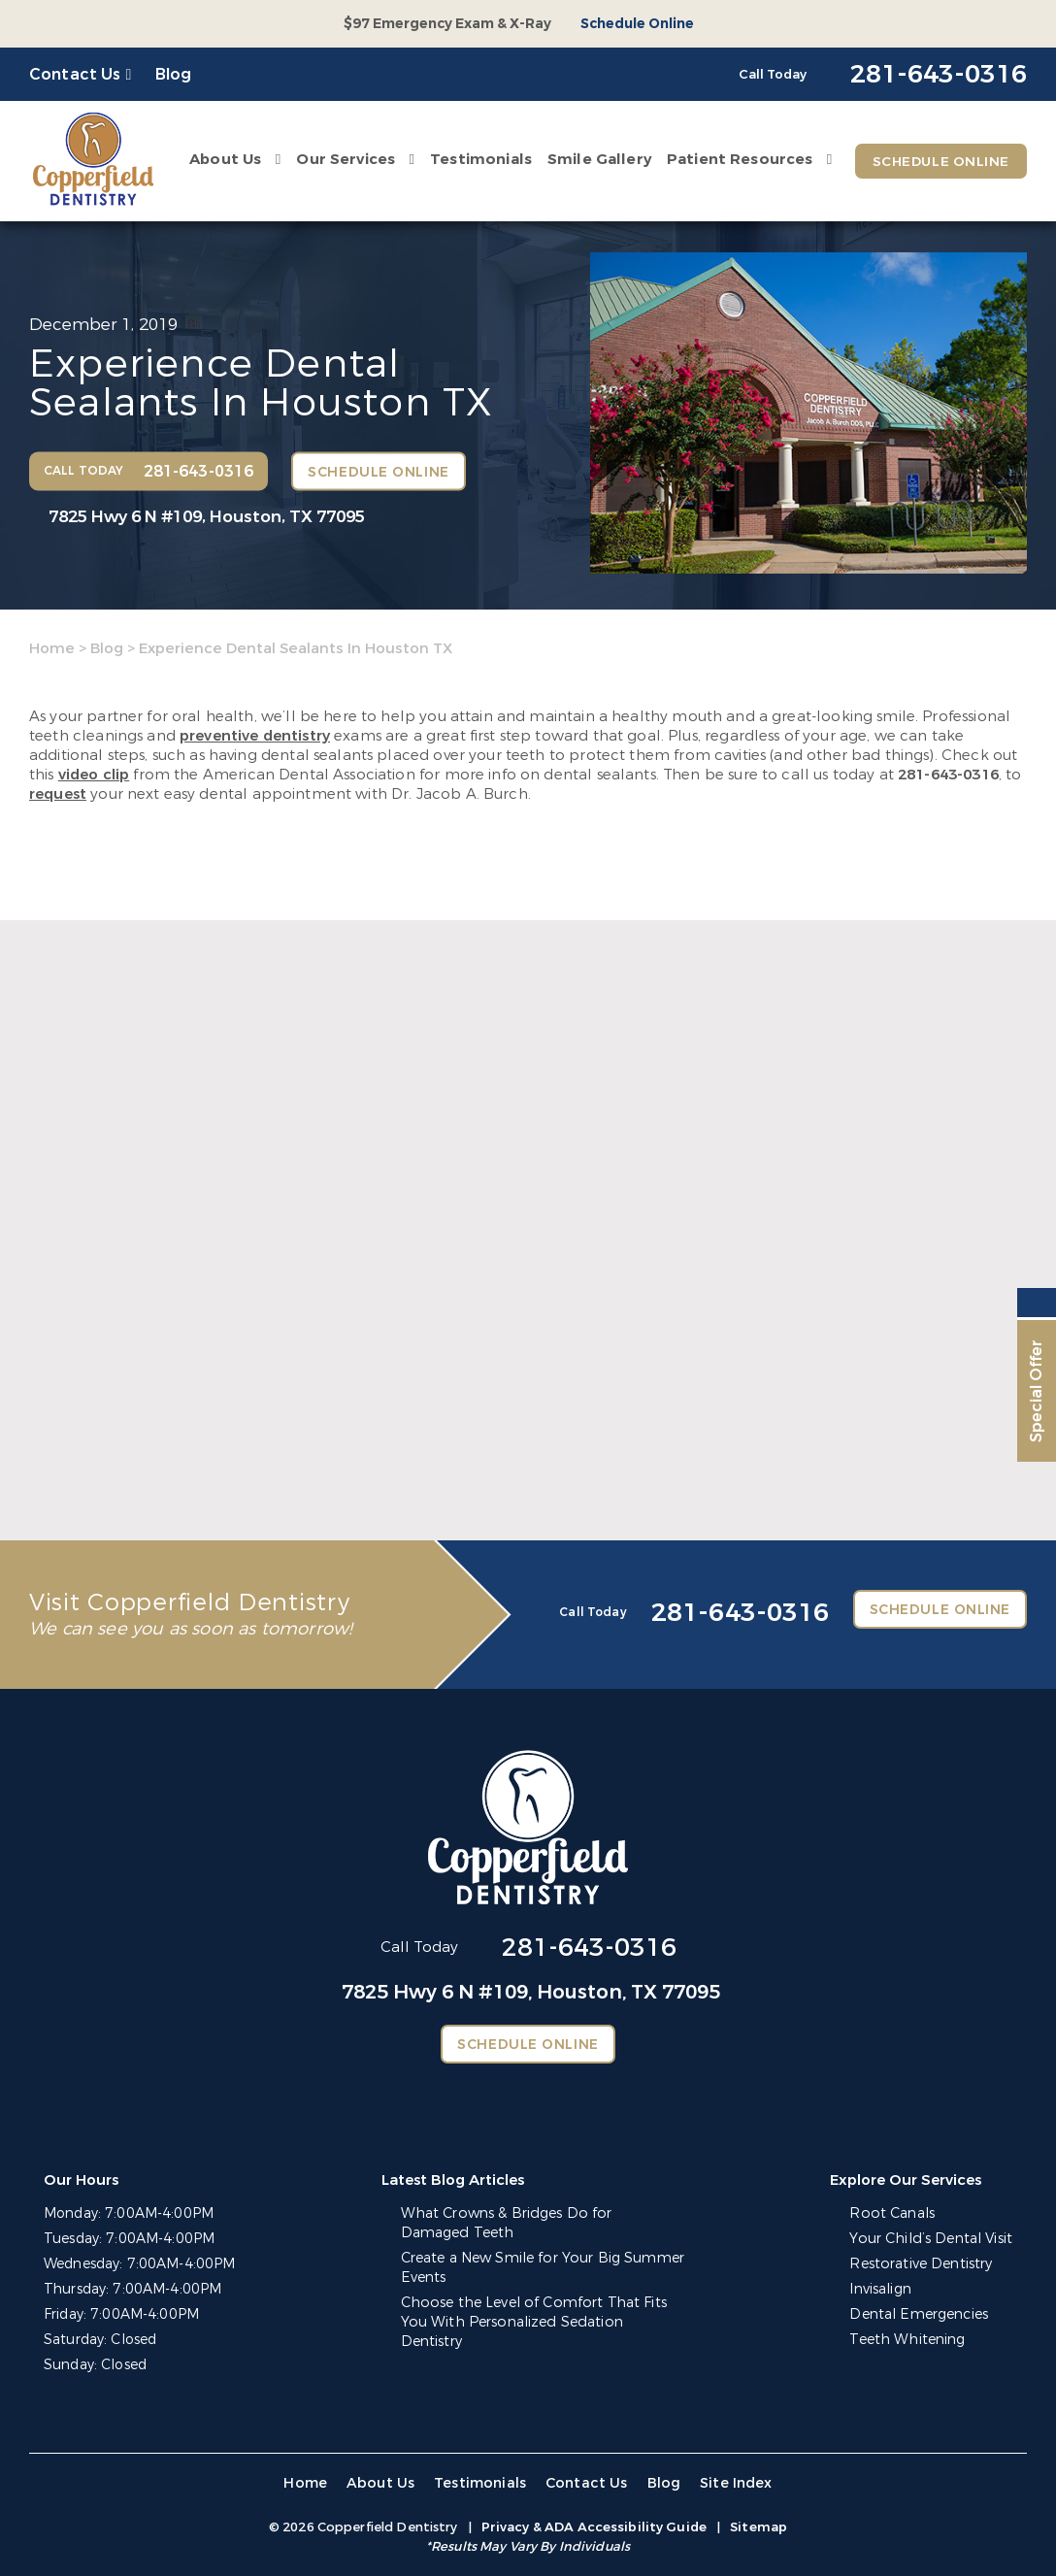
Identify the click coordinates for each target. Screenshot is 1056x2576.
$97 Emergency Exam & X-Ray (447, 24)
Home (52, 648)
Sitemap (758, 2527)
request (57, 794)
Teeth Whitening (909, 2339)
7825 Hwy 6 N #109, (207, 517)
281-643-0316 (948, 774)
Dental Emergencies (921, 2314)
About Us (223, 159)
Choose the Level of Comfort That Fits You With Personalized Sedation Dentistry (542, 2312)
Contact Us (75, 74)
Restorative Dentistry (923, 2264)
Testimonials (479, 159)
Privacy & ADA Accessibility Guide (594, 2527)
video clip (94, 774)
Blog (173, 74)
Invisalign (882, 2289)
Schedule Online (637, 24)
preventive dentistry (255, 735)
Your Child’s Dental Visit (932, 2238)
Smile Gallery (597, 159)
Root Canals (894, 2213)
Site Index (732, 2483)
